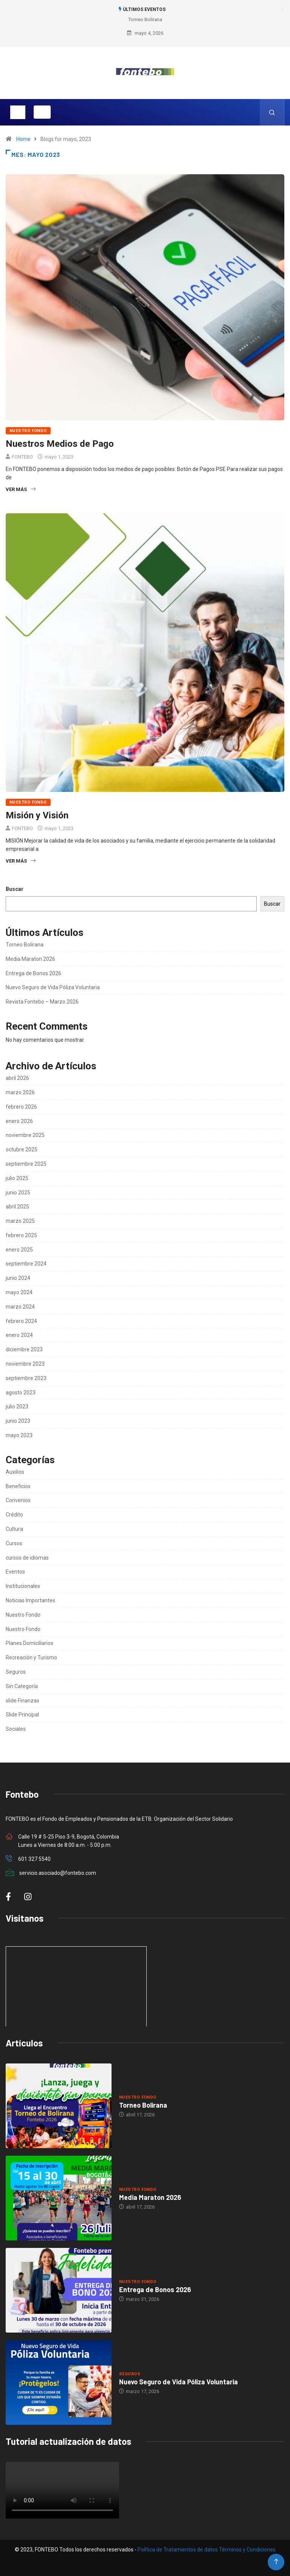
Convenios (18, 1500)
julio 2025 (17, 1178)
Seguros (16, 1672)
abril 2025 (17, 1207)
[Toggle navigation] (18, 112)
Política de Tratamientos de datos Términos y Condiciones (207, 2550)
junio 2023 (18, 1421)
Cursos (14, 1543)
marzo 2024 (20, 1307)
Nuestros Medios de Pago (60, 443)
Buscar (14, 889)
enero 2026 (19, 1121)
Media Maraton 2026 (30, 959)
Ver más (21, 489)
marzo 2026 (20, 1092)
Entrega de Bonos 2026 (33, 973)
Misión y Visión (37, 815)
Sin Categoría (22, 1686)
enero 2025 (19, 1250)
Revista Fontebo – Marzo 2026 (42, 1002)
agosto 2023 (21, 1392)
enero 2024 (19, 1335)
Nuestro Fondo (28, 430)
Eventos (15, 1572)
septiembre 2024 (26, 1264)
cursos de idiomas (27, 1558)
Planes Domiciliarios (29, 1643)
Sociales (16, 1729)
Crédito (14, 1515)
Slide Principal (22, 1715)
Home (23, 139)
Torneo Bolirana (145, 19)
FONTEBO (22, 457)
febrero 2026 (21, 1107)
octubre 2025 (21, 1149)
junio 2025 (18, 1193)
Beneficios (18, 1486)
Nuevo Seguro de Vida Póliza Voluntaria (53, 987)
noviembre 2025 (25, 1135)
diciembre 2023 (24, 1349)
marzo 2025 (20, 1221)
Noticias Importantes (30, 1600)
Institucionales (23, 1586)
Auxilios (15, 1472)
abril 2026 (17, 1078)
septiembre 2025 (26, 1164)
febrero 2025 (21, 1235)
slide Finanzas (22, 1701)
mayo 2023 (19, 1435)
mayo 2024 (19, 1292)
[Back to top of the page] (276, 2562)
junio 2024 (18, 1278)
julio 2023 (17, 1406)
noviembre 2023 (25, 1364)
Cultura (14, 1529)
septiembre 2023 (26, 1378)
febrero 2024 (21, 1321)
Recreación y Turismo (31, 1657)
